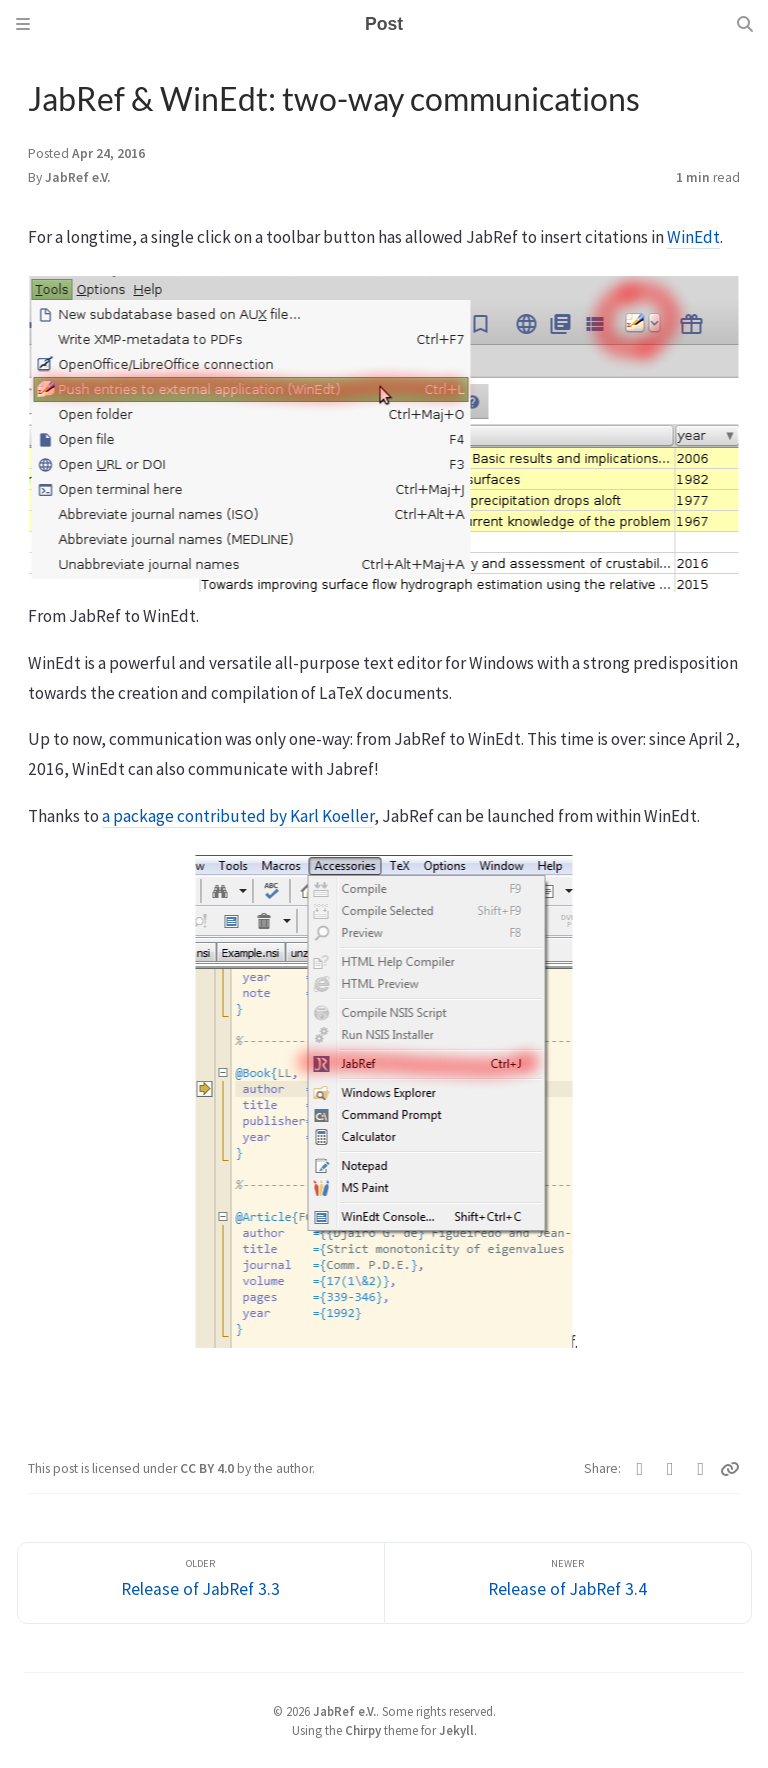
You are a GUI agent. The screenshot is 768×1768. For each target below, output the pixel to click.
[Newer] (568, 1583)
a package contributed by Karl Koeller (238, 816)
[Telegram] (701, 1469)
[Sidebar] (23, 24)
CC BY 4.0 (208, 1468)
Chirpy (363, 1730)
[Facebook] (670, 1469)
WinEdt (693, 237)
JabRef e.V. (77, 177)
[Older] (201, 1583)
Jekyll (456, 1730)
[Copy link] (730, 1469)
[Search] (745, 24)
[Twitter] (640, 1469)
